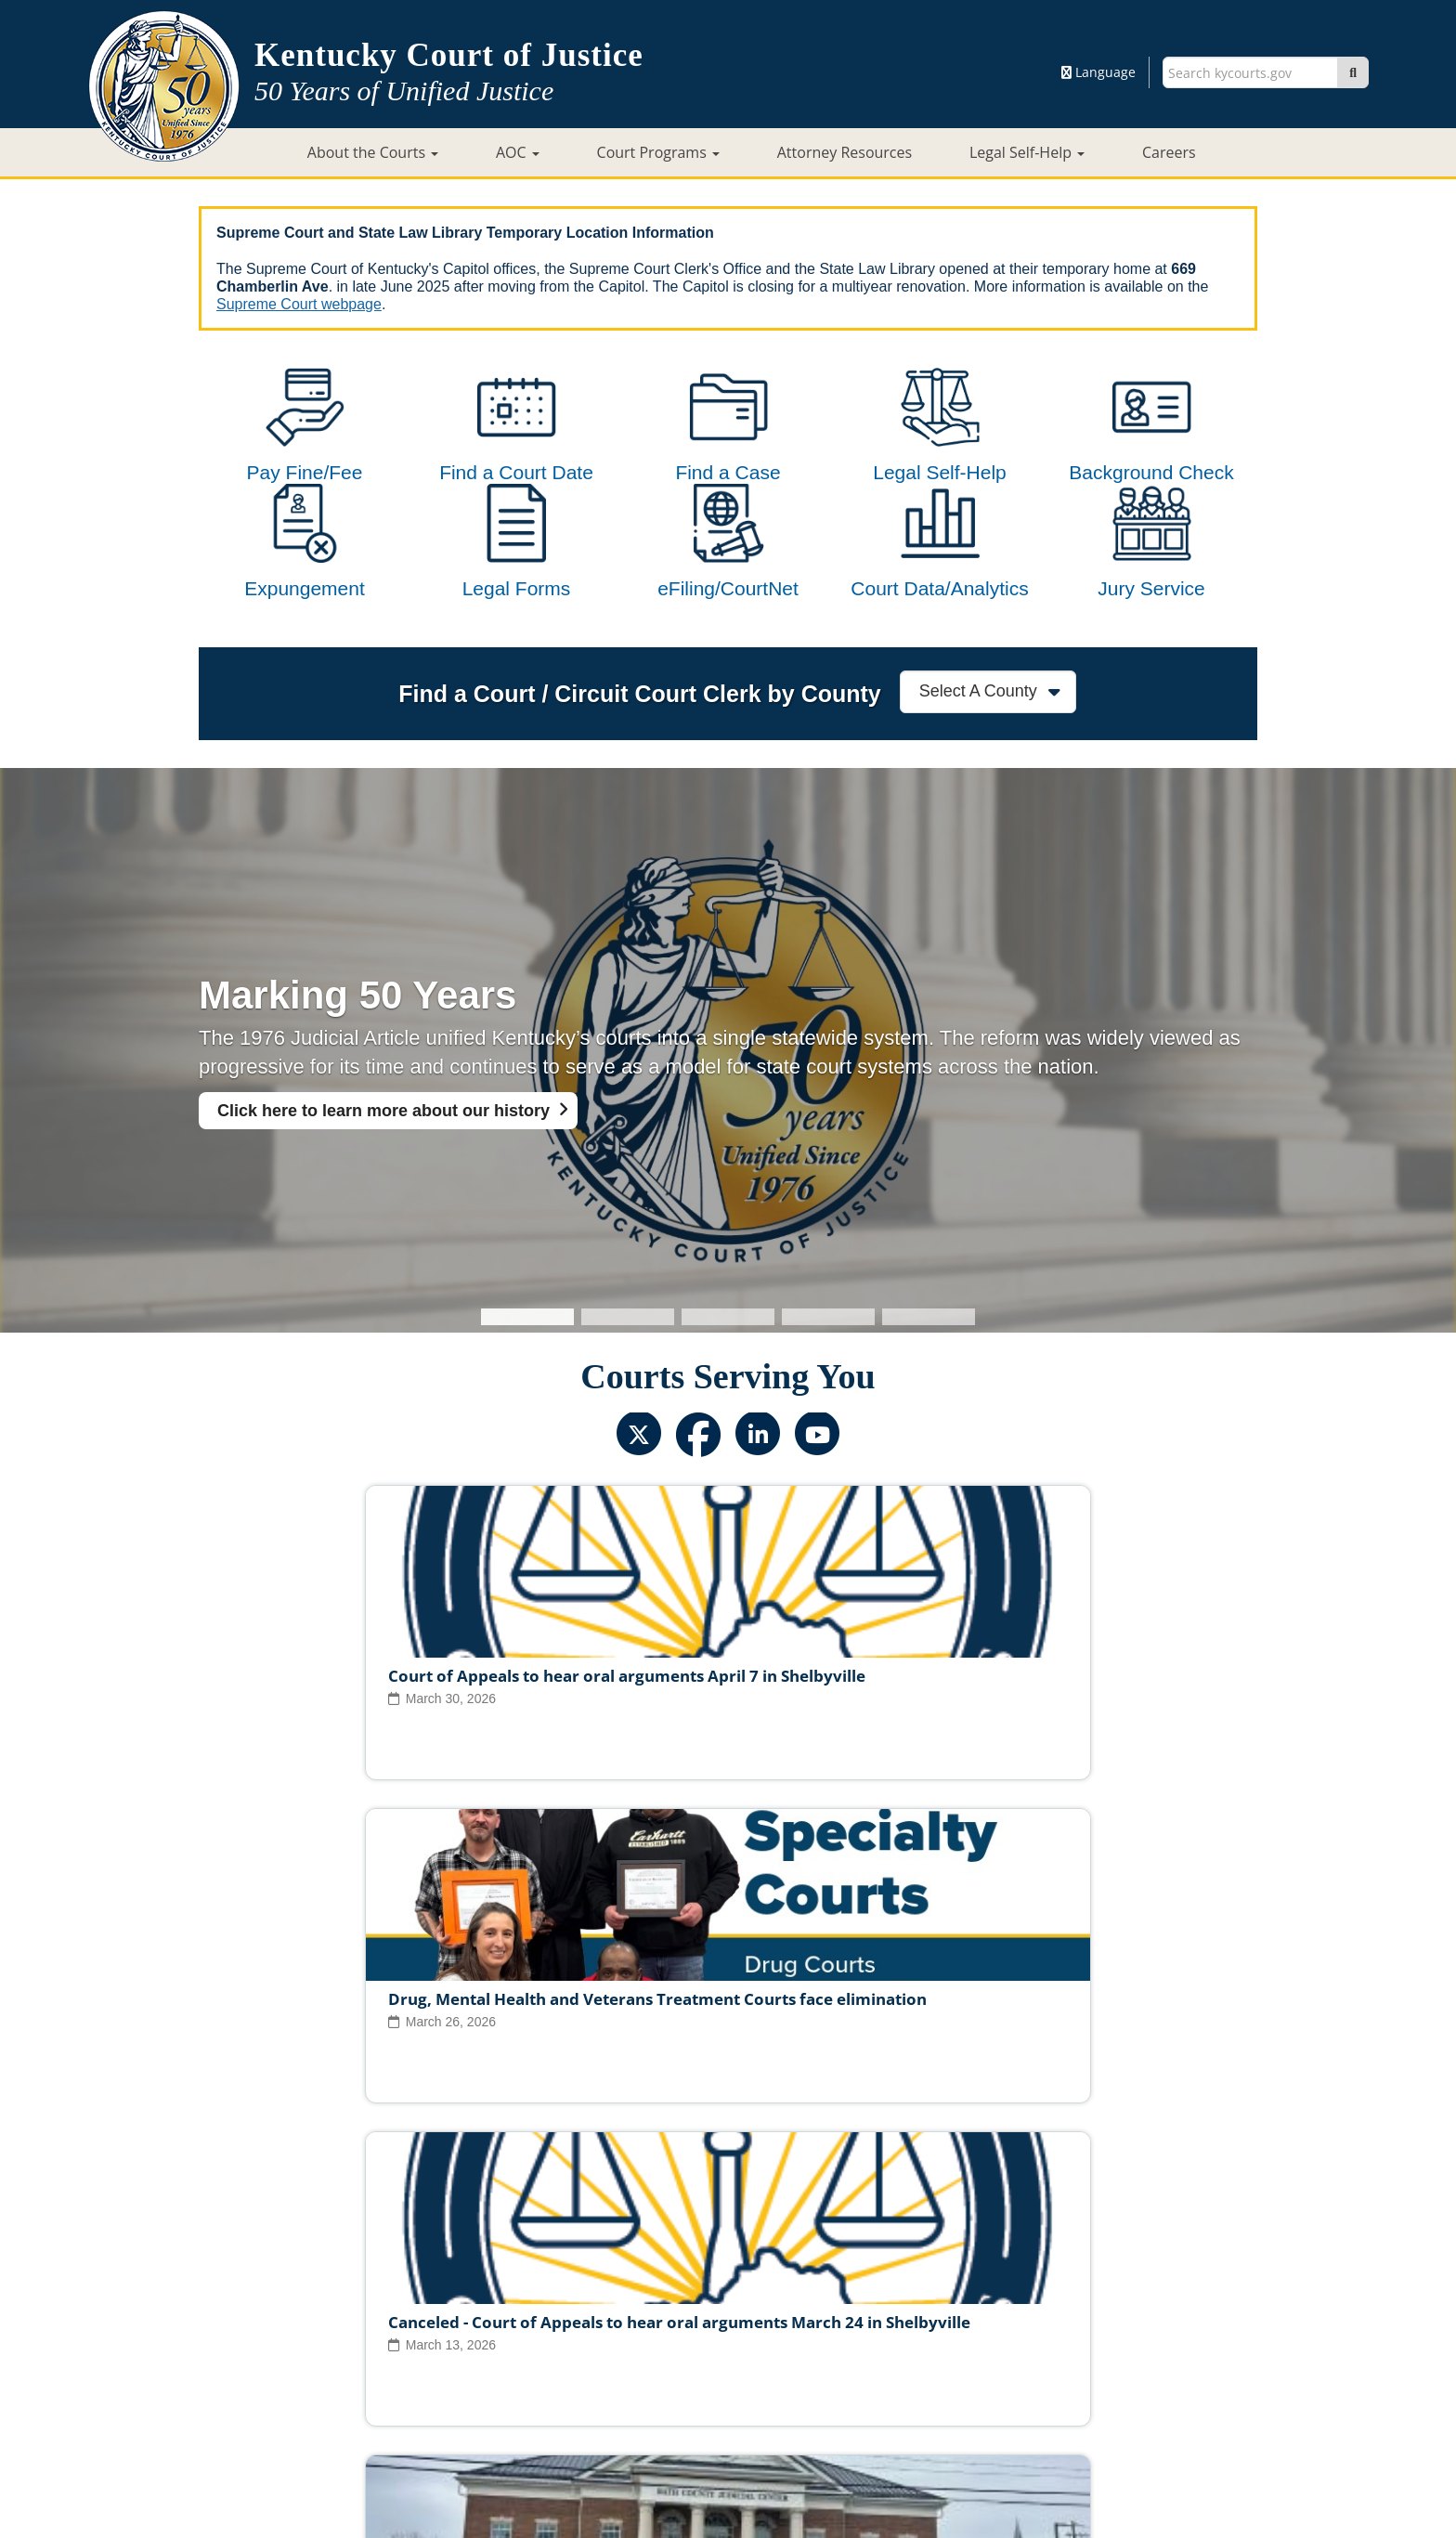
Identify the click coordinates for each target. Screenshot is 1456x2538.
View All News (280, 2226)
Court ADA (525, 2365)
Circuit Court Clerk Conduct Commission (987, 2306)
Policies (679, 2365)
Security (749, 2365)
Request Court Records (819, 2336)
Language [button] (1098, 72)
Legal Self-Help (1027, 152)
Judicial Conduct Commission (748, 2306)
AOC (518, 152)
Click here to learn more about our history (383, 1185)
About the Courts (372, 152)
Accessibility (920, 2365)
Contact (728, 2470)
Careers (1169, 152)
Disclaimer (828, 2365)
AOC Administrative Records (999, 2336)
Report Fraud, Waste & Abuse (635, 2336)
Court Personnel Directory (444, 2336)
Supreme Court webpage (299, 304)
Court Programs (658, 152)
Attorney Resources (844, 152)
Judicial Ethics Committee (555, 2306)
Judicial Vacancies (397, 2306)
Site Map (606, 2365)
